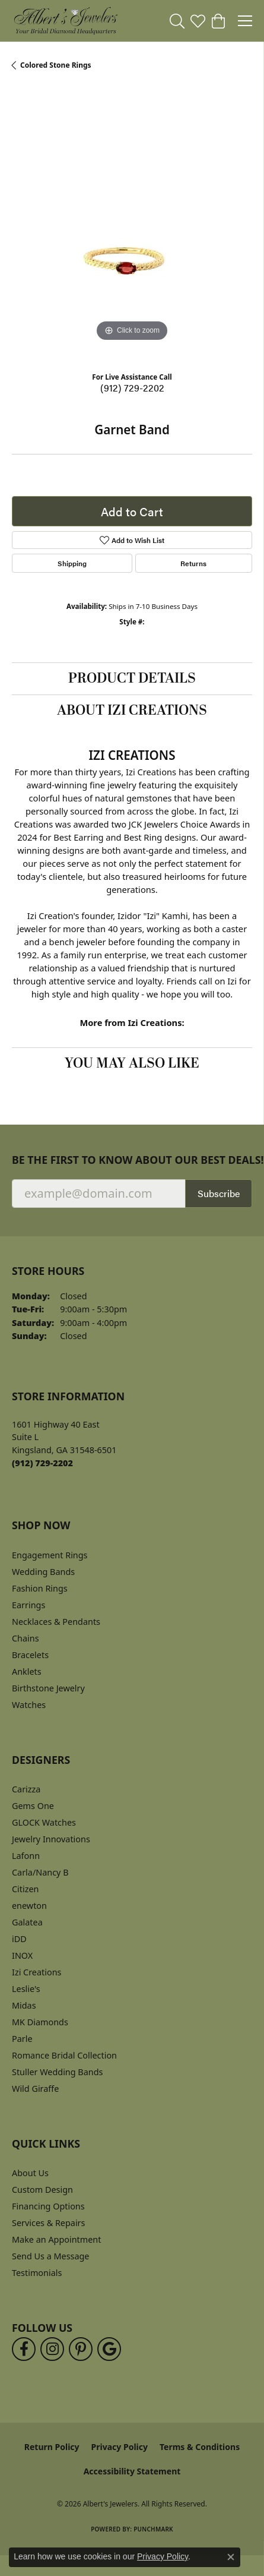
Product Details (132, 678)
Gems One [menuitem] (33, 1805)
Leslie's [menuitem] (26, 1988)
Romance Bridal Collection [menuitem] (64, 2055)
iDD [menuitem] (19, 1938)
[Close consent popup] (230, 2557)
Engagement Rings (50, 1555)
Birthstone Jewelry (48, 1688)
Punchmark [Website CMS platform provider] (153, 2529)
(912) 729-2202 (132, 387)
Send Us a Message (50, 2256)
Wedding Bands (43, 1571)
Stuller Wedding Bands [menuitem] (57, 2072)
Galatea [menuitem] (27, 1922)
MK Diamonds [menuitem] (40, 2022)
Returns (193, 563)
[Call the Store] (42, 1463)
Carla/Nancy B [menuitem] (40, 1872)
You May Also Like (132, 1063)
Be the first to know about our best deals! (132, 1160)
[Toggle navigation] (245, 21)
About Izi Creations (132, 710)
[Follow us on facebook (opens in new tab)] (24, 2349)
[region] (132, 224)
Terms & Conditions (200, 2446)
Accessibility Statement (132, 2471)
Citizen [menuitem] (25, 1889)
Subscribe (219, 1193)
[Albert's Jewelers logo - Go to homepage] (65, 21)
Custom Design (42, 2189)
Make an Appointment (56, 2239)
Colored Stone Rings (55, 65)
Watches (29, 1704)
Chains (25, 1638)
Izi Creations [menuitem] (36, 1972)
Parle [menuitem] (22, 2038)
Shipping (72, 563)
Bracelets (30, 1654)
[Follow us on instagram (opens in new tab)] (52, 2349)
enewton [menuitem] (29, 1905)
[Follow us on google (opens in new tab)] (109, 2349)
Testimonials (37, 2272)
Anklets (27, 1671)
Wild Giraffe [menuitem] (35, 2088)
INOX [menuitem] (22, 1955)
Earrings (28, 1605)
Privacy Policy (119, 2446)
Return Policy (51, 2446)
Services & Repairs (48, 2222)
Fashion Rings (40, 1588)
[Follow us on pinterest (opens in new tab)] (81, 2349)
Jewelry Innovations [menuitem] (51, 1839)
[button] (177, 21)
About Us (30, 2173)
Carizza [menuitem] (26, 1789)
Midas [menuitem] (24, 2005)
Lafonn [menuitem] (26, 1855)
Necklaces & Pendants (56, 1621)
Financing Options (48, 2206)
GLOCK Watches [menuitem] (44, 1822)
